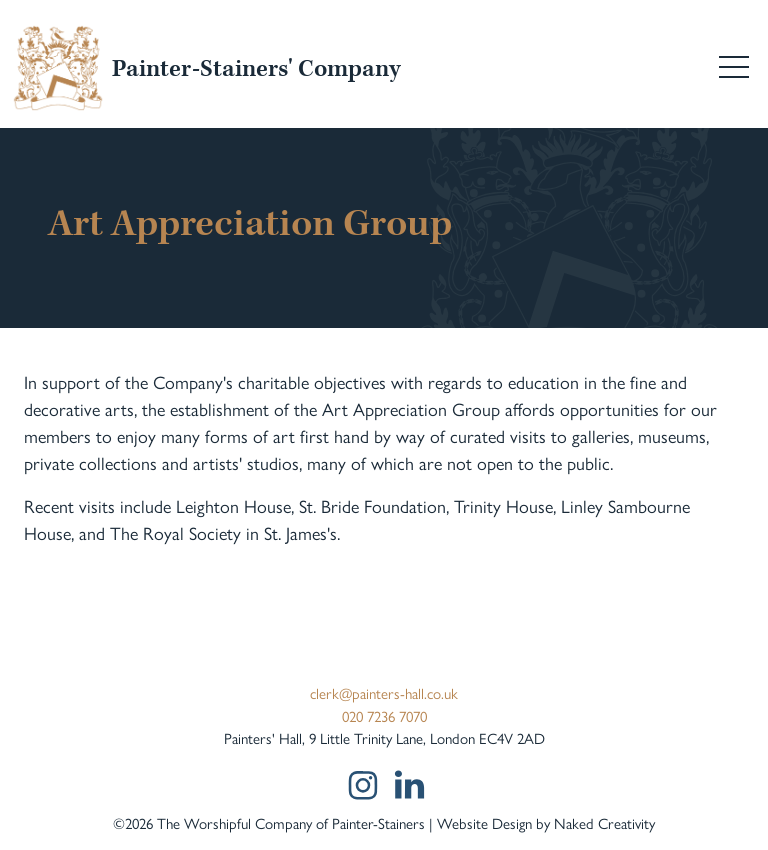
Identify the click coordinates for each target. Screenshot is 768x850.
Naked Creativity (604, 822)
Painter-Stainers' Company (256, 69)
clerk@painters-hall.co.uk (384, 692)
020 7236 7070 (384, 715)
